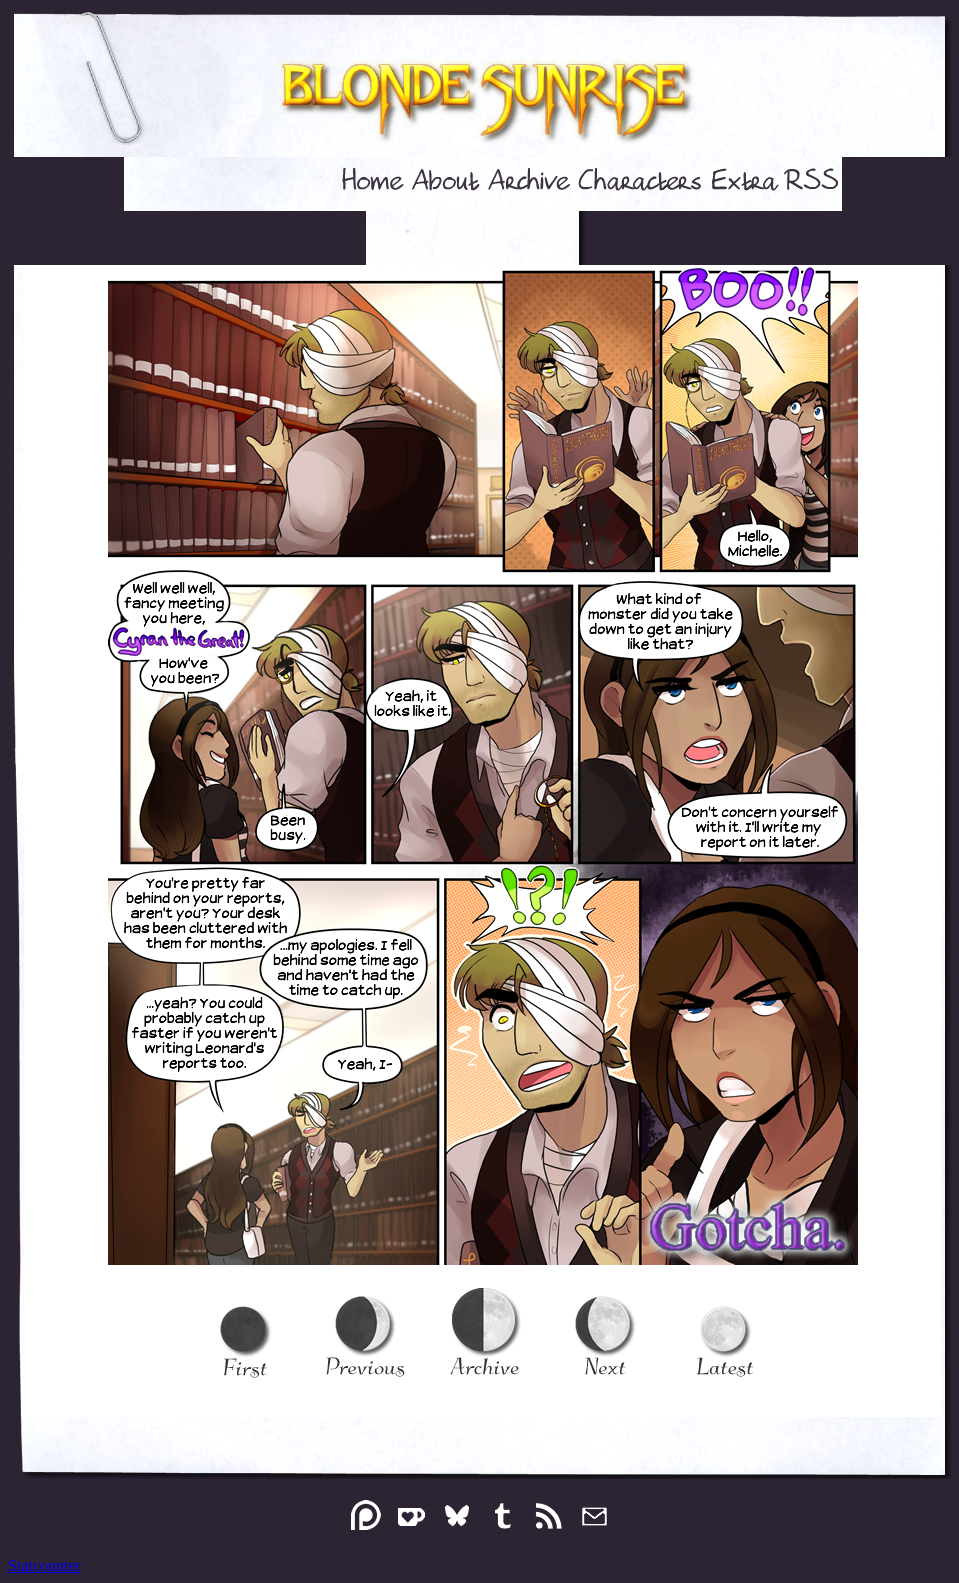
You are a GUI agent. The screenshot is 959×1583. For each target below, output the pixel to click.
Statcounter (44, 1565)
